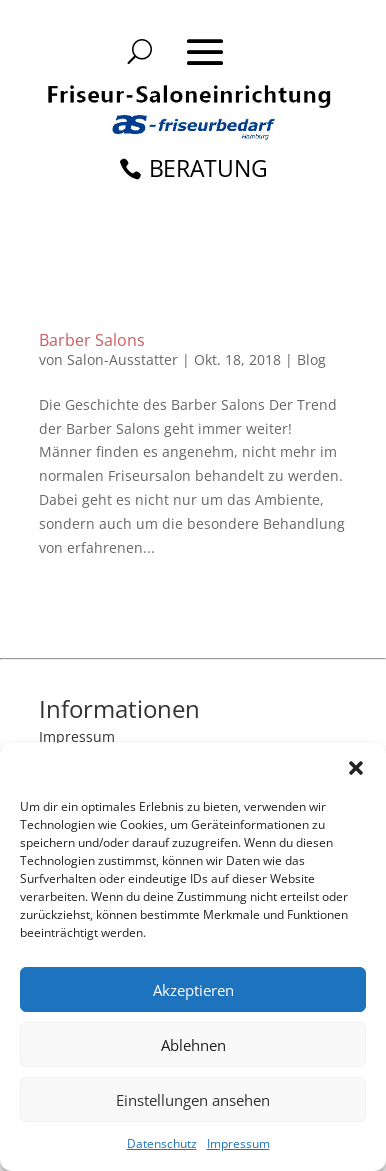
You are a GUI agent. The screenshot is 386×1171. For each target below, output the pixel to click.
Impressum (238, 1143)
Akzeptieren (193, 990)
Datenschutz (162, 1143)
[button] (356, 768)
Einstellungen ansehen (193, 1100)
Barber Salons (92, 340)
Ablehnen (193, 1045)
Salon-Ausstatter (122, 359)
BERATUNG (209, 168)
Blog (311, 359)
